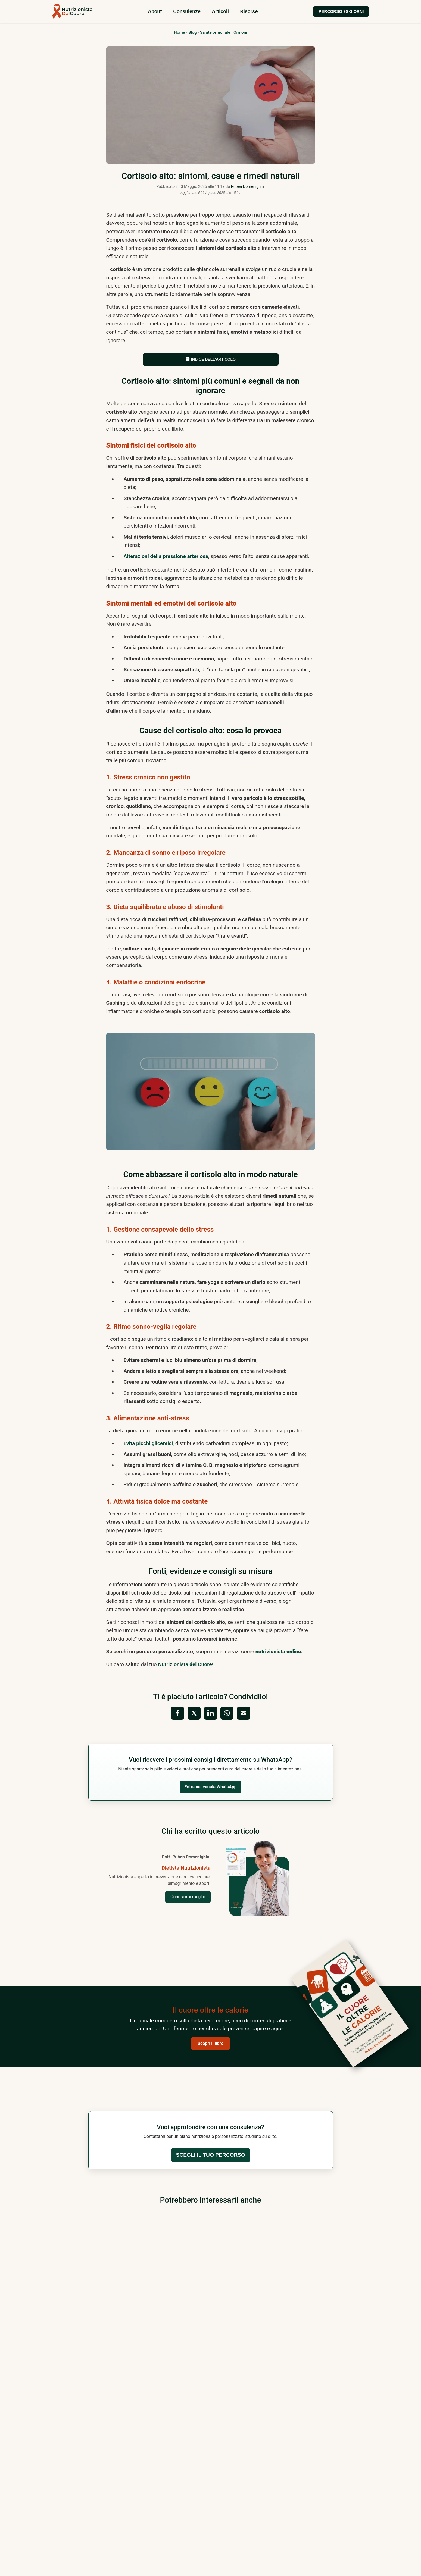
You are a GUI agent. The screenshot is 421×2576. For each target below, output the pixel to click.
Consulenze (187, 11)
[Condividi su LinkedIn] (210, 1713)
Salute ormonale (215, 32)
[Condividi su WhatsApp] (226, 1713)
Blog (192, 32)
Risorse (249, 11)
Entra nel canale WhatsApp (211, 1786)
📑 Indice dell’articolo (210, 359)
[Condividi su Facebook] (177, 1713)
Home (179, 32)
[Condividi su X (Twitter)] (194, 1713)
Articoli (220, 11)
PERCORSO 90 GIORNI (341, 11)
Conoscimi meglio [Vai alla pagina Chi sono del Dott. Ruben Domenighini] (187, 1896)
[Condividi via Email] (243, 1713)
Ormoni (240, 32)
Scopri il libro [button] (210, 2043)
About (155, 11)
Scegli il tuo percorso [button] (210, 2155)
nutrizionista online (278, 1651)
